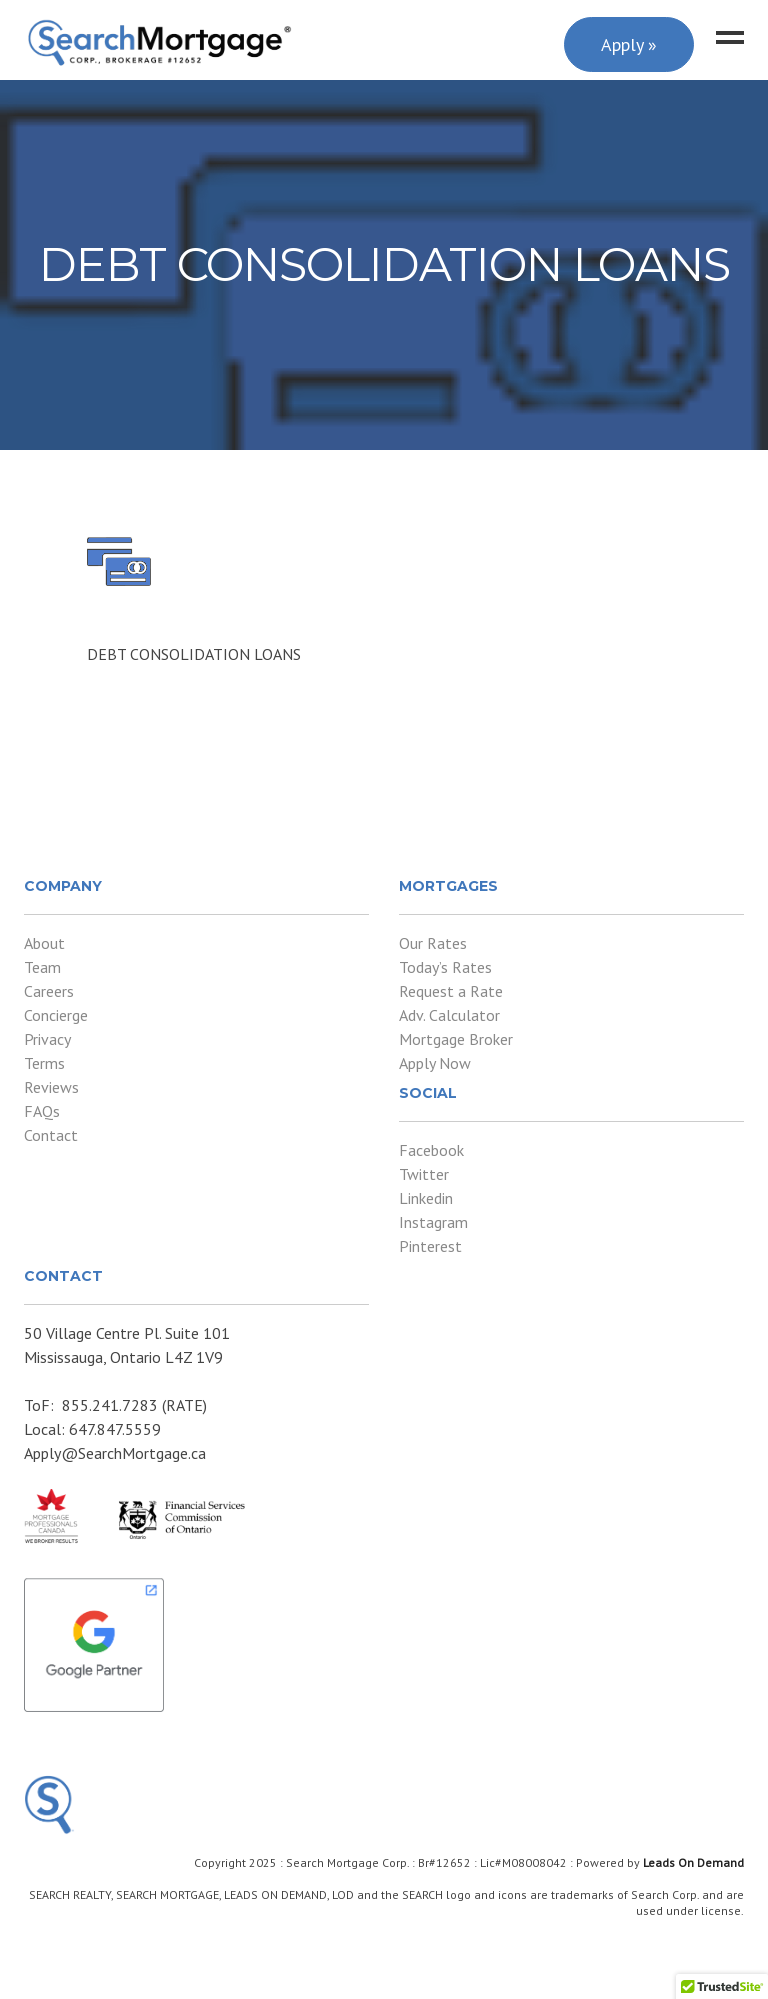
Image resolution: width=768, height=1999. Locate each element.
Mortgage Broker (456, 1039)
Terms (44, 1063)
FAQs (42, 1111)
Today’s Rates (445, 967)
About (44, 943)
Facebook (431, 1150)
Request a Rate (451, 991)
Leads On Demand (693, 1862)
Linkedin (426, 1198)
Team (42, 967)
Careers (49, 991)
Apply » (629, 44)
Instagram (433, 1222)
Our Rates (433, 943)
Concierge (56, 1015)
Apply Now (435, 1063)
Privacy (47, 1039)
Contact (51, 1135)
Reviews (51, 1087)
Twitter (424, 1174)
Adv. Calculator (449, 1015)
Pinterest (430, 1246)
